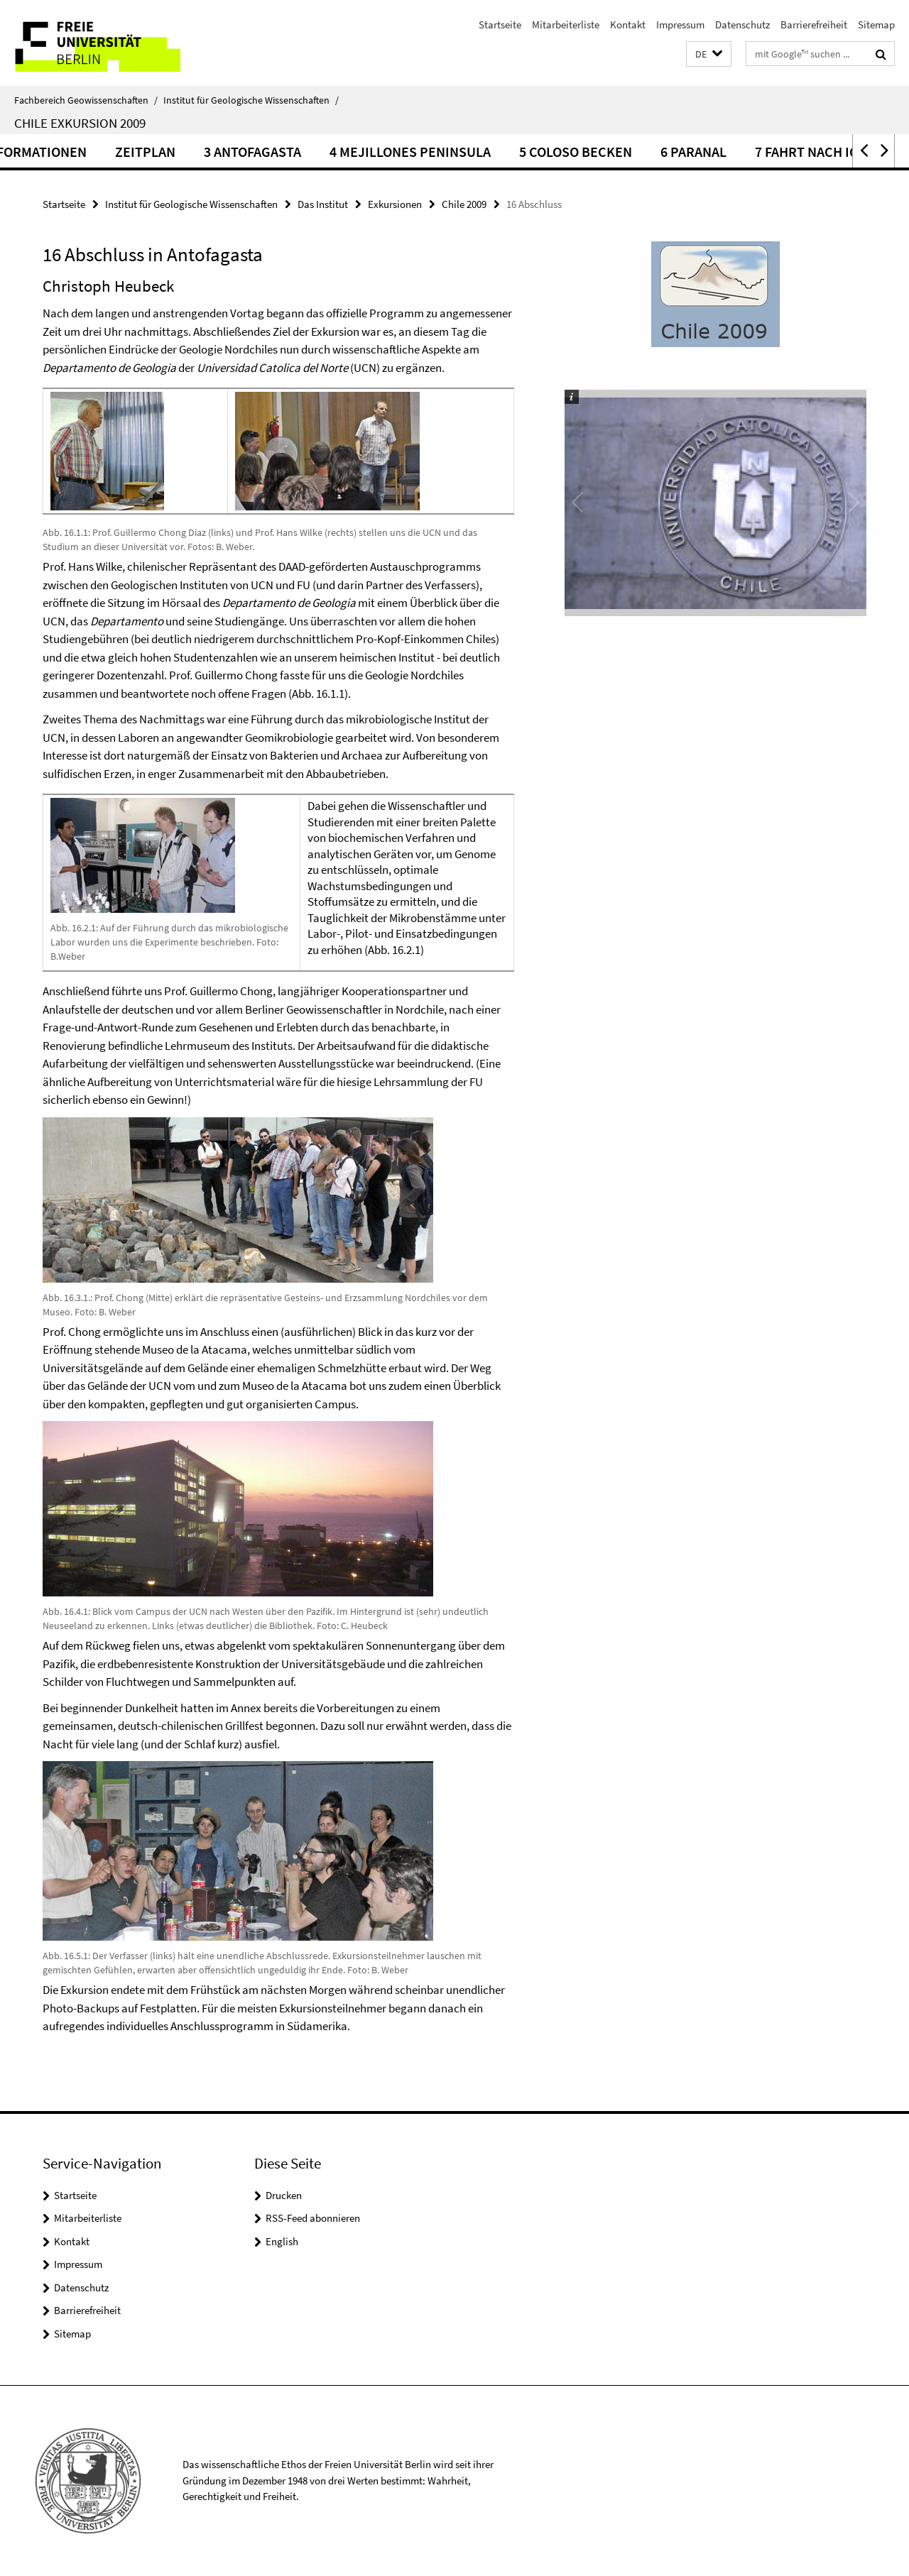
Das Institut (323, 204)
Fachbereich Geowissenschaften (86, 100)
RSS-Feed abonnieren (313, 2218)
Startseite (500, 24)
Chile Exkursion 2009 (80, 122)
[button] (708, 54)
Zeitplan (264, 151)
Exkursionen (395, 204)
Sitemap (876, 24)
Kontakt (628, 24)
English (282, 2241)
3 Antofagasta (371, 151)
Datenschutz (742, 24)
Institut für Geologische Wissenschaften (251, 100)
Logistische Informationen (111, 151)
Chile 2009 (464, 204)
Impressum (680, 24)
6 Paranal (813, 151)
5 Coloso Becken (694, 151)
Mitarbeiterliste (565, 24)
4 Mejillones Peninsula (529, 151)
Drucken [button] (284, 2195)
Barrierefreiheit (813, 24)
